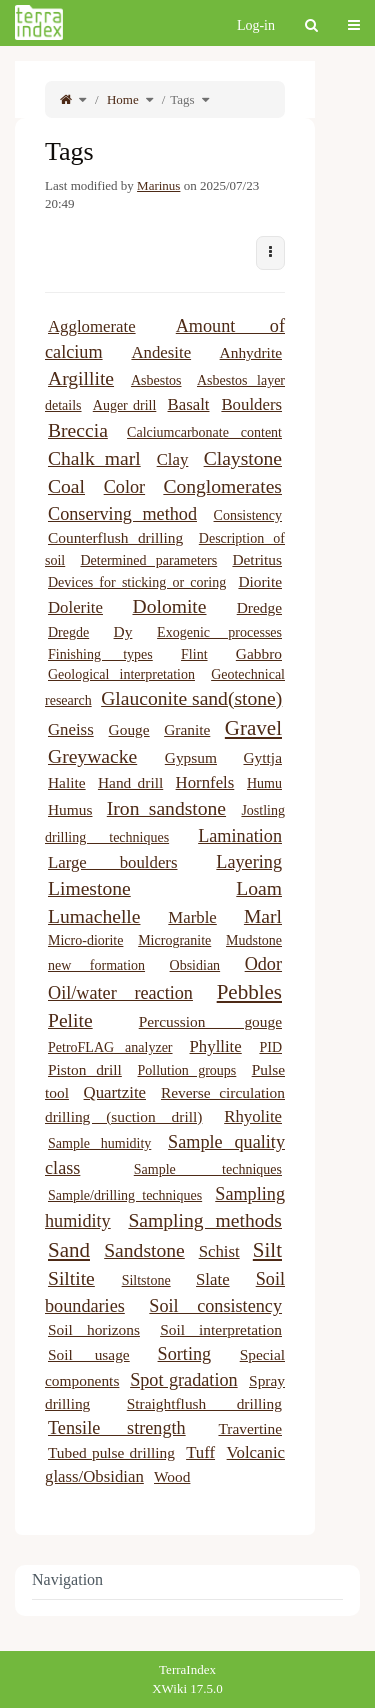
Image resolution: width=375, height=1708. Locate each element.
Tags (182, 99)
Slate (213, 1279)
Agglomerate (92, 326)
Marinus (158, 185)
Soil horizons (94, 1329)
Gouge (129, 729)
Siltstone (146, 1280)
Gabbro (259, 653)
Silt (267, 1250)
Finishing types (100, 654)
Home (121, 99)
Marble (192, 917)
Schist (219, 1251)
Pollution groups (187, 1070)
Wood (172, 1476)
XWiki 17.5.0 (187, 1688)
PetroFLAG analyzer (110, 1047)
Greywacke (92, 756)
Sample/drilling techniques (125, 1195)
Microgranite (174, 940)
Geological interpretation (121, 674)
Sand (69, 1250)
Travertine (250, 1428)
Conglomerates (222, 486)
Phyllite (216, 1046)
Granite (187, 729)
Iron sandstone (166, 808)
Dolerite (75, 607)
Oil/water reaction (120, 993)
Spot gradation (183, 1380)
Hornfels (205, 782)
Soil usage (89, 1354)
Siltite (71, 1278)
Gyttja (263, 757)
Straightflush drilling (204, 1403)
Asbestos (156, 380)
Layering (249, 862)
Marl (263, 916)
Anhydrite (251, 352)
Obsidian (195, 965)
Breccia (78, 430)
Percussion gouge (210, 1021)
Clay (173, 459)
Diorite (260, 581)
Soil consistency (215, 1306)
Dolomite (169, 606)
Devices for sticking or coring (137, 582)
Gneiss (71, 729)
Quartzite (115, 1092)
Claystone (243, 458)
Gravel (253, 728)
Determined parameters (148, 560)
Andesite (161, 352)
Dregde (68, 632)
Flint (194, 654)
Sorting (185, 1354)
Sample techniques (208, 1169)
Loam (259, 888)
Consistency (248, 515)
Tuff (200, 1452)
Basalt (189, 404)
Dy (123, 631)
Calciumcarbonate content (204, 432)
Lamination (240, 836)
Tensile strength (117, 1428)
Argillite (81, 378)
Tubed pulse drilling (111, 1452)
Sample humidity (99, 1143)
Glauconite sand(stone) (191, 698)
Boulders (251, 404)
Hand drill (130, 782)
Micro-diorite (85, 940)
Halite (67, 782)
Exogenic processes (219, 632)
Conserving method (122, 514)
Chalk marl (94, 458)
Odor (263, 964)
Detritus (257, 559)
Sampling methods (205, 1220)
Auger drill (125, 405)
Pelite (70, 1020)
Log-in (256, 25)
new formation (96, 965)
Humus (70, 809)
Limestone (89, 888)
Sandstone (144, 1250)
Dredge (259, 607)
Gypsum (191, 757)
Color (124, 487)
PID (270, 1047)
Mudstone (254, 940)
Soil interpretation (221, 1329)
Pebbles (249, 992)
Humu (264, 783)
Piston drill (85, 1069)
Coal (66, 486)
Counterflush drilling (115, 537)
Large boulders (112, 862)
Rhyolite (253, 1116)
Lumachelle (94, 916)
